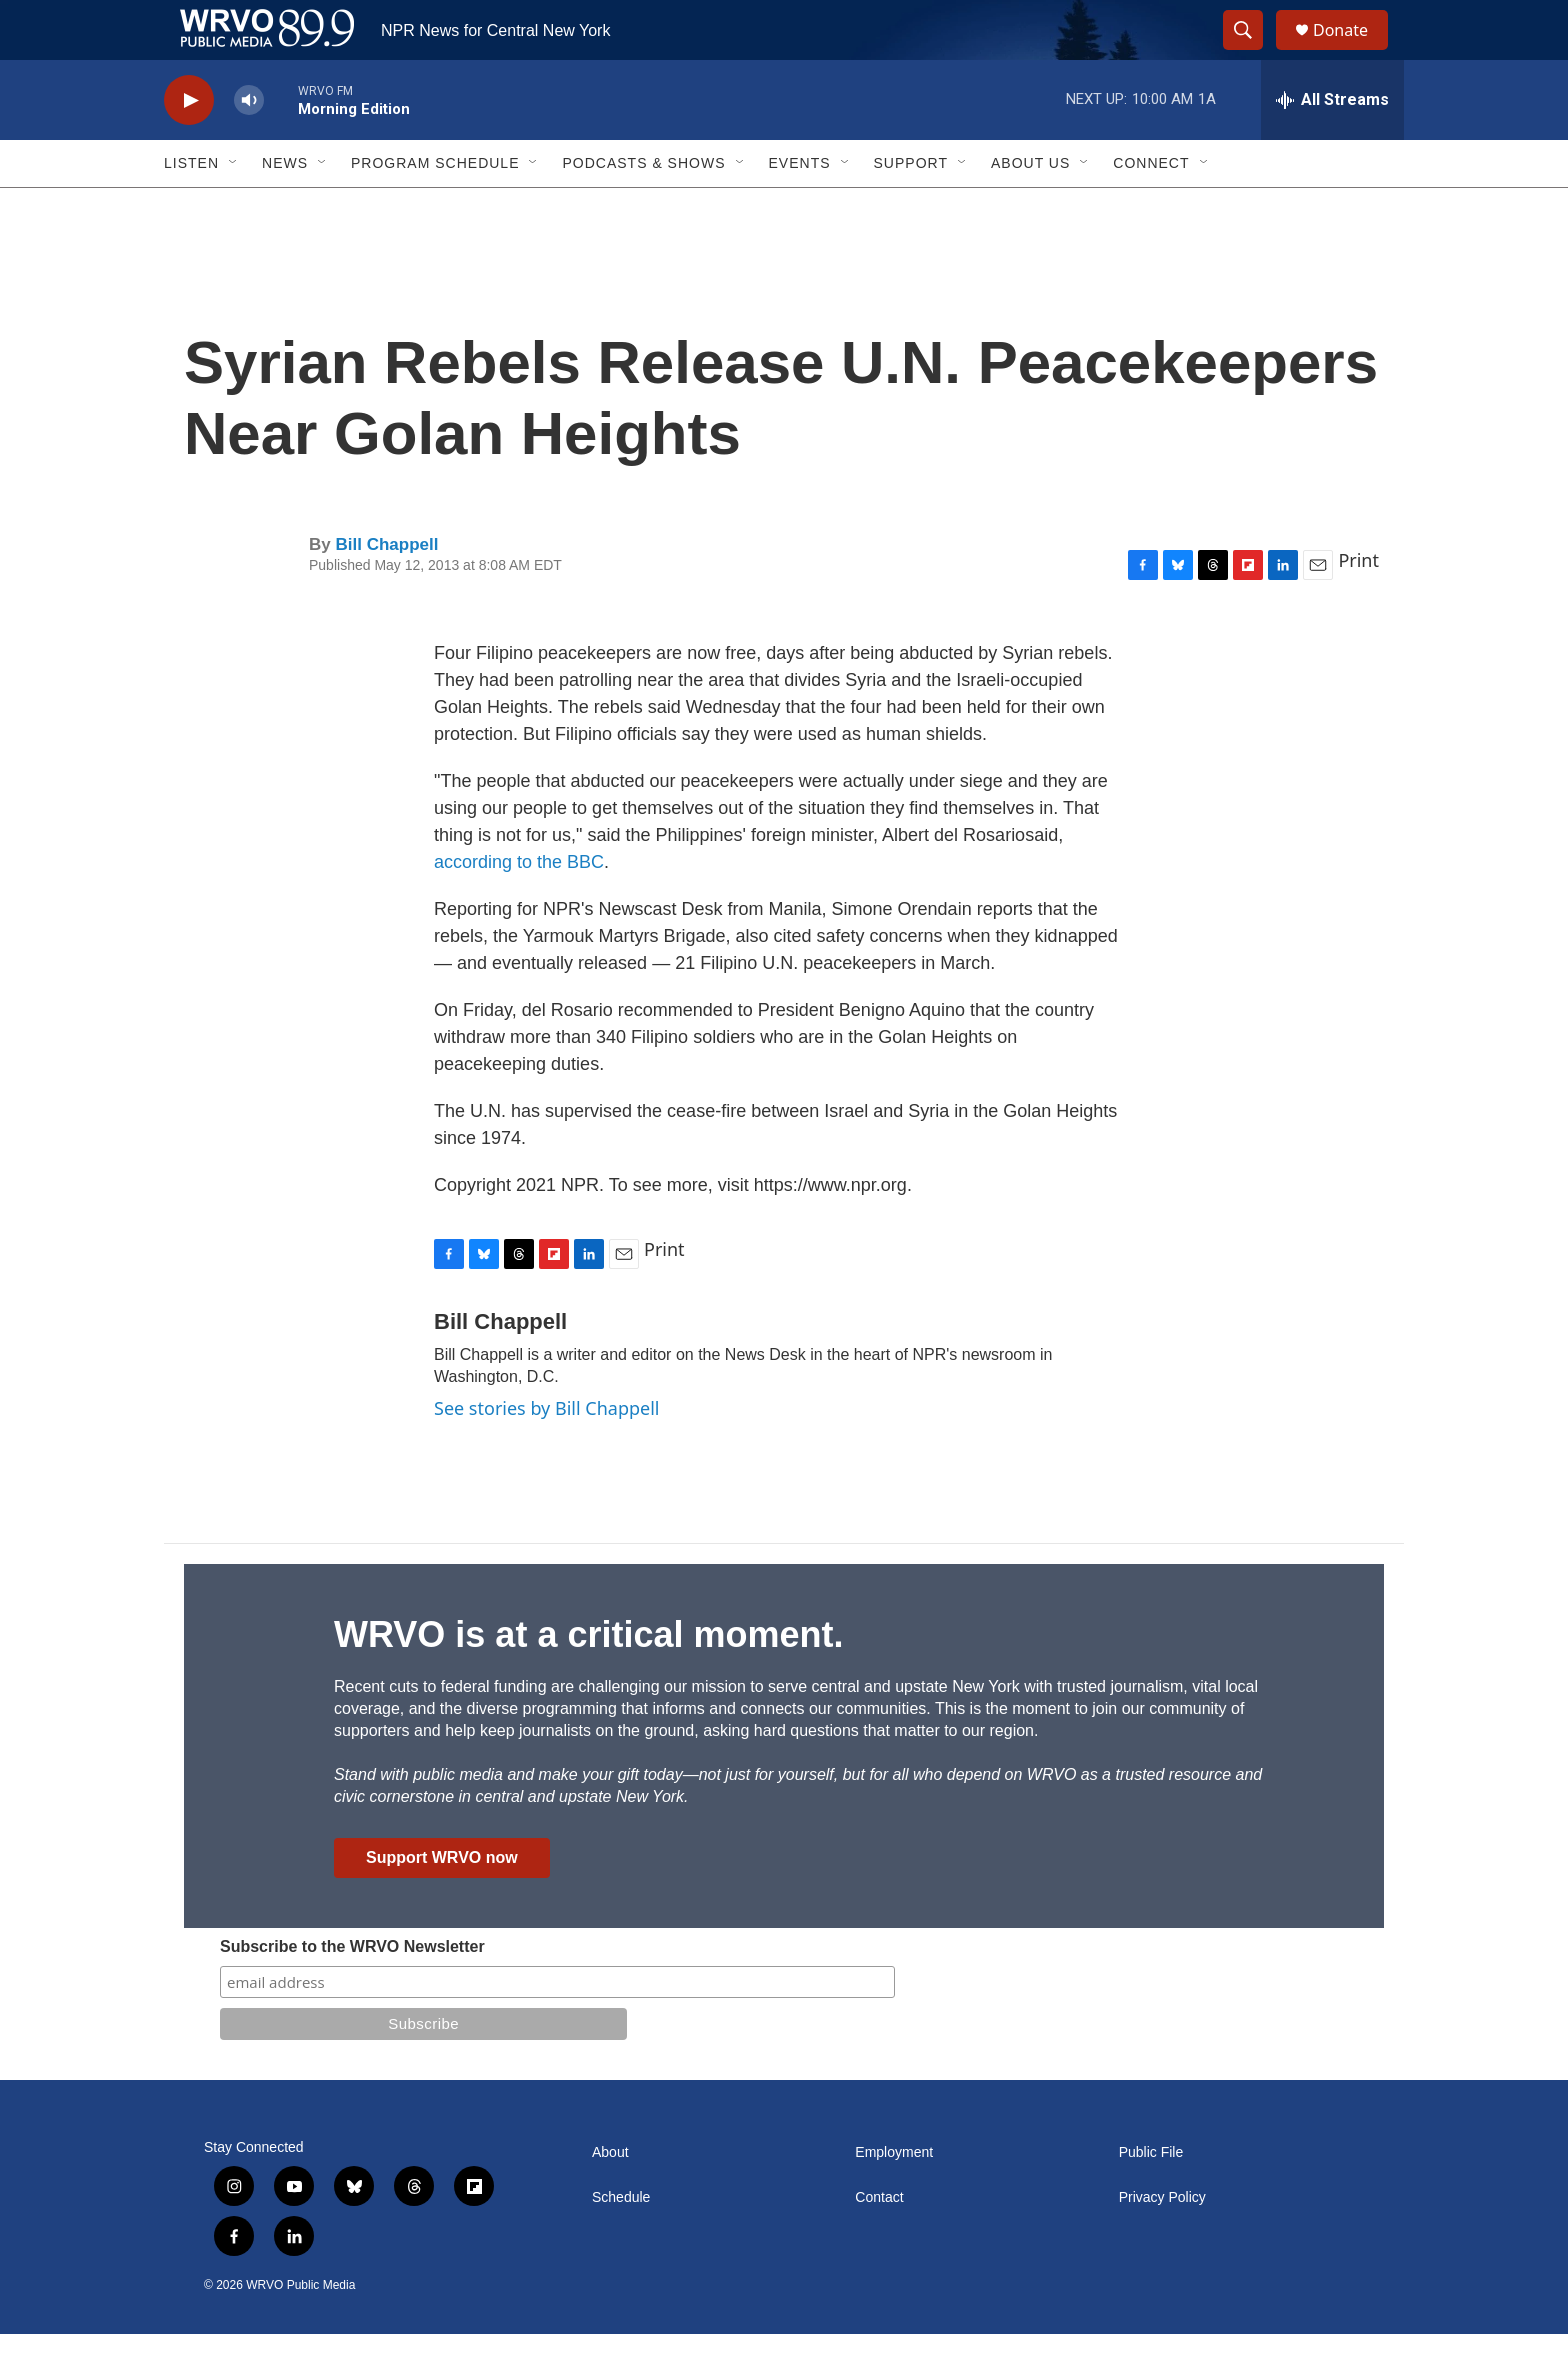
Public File (1151, 2197)
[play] (189, 145)
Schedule (621, 2242)
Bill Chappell (386, 589)
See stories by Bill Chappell (546, 1453)
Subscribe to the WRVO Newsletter (352, 1991)
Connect (1151, 208)
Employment (894, 2197)
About (610, 2197)
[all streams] (1332, 145)
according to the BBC (519, 907)
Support (911, 208)
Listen (191, 208)
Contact (879, 2242)
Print (1358, 605)
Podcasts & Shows (643, 208)
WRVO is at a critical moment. (588, 1679)
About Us (1030, 208)
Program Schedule (435, 208)
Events (800, 208)
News (285, 208)
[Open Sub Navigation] (234, 208)
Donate (1353, 52)
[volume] (249, 145)
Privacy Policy (1162, 2242)
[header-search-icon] (1252, 53)
